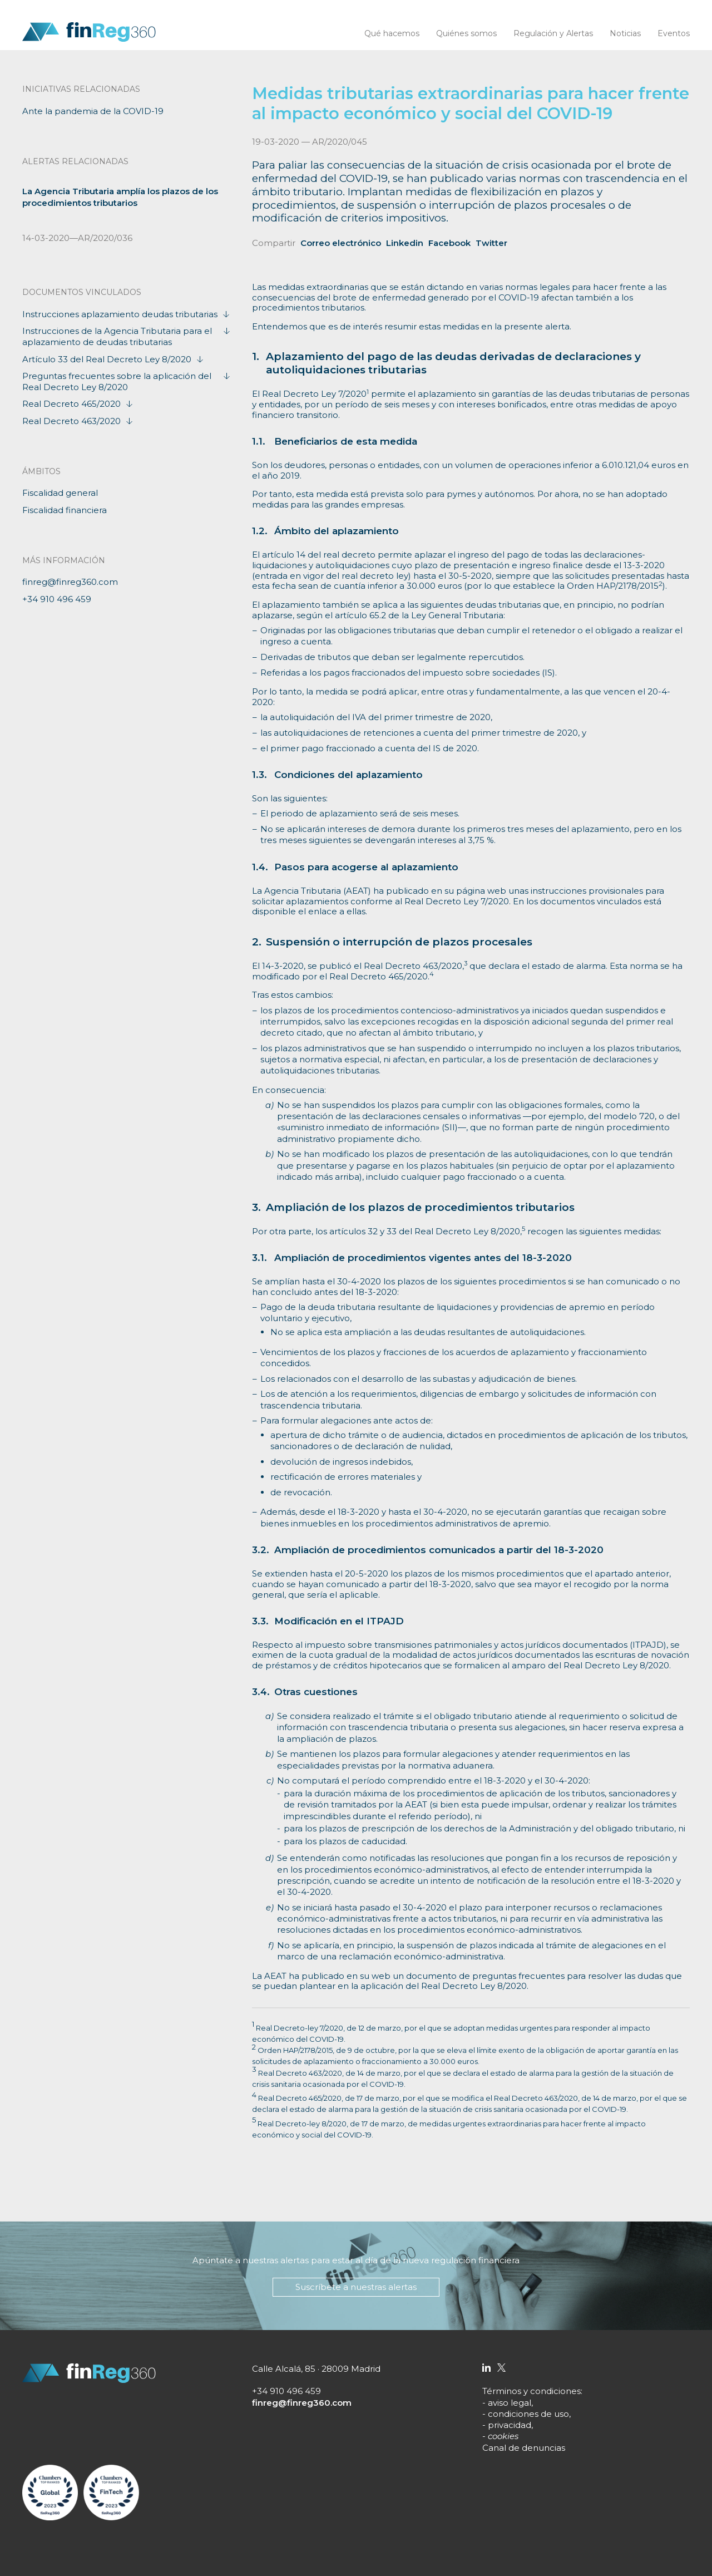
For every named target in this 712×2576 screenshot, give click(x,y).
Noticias (625, 33)
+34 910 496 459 (56, 599)
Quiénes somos (466, 33)
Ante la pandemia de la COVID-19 (93, 111)
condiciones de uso (528, 2413)
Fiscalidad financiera (64, 510)
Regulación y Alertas (553, 33)
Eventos (673, 33)
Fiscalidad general (60, 492)
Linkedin (404, 243)
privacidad (509, 2425)
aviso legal (509, 2402)
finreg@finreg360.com (70, 582)
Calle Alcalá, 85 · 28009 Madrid (316, 2368)
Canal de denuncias (523, 2447)
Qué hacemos (391, 33)
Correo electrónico (340, 243)
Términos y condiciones (531, 2391)
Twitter (491, 243)
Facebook (449, 243)
